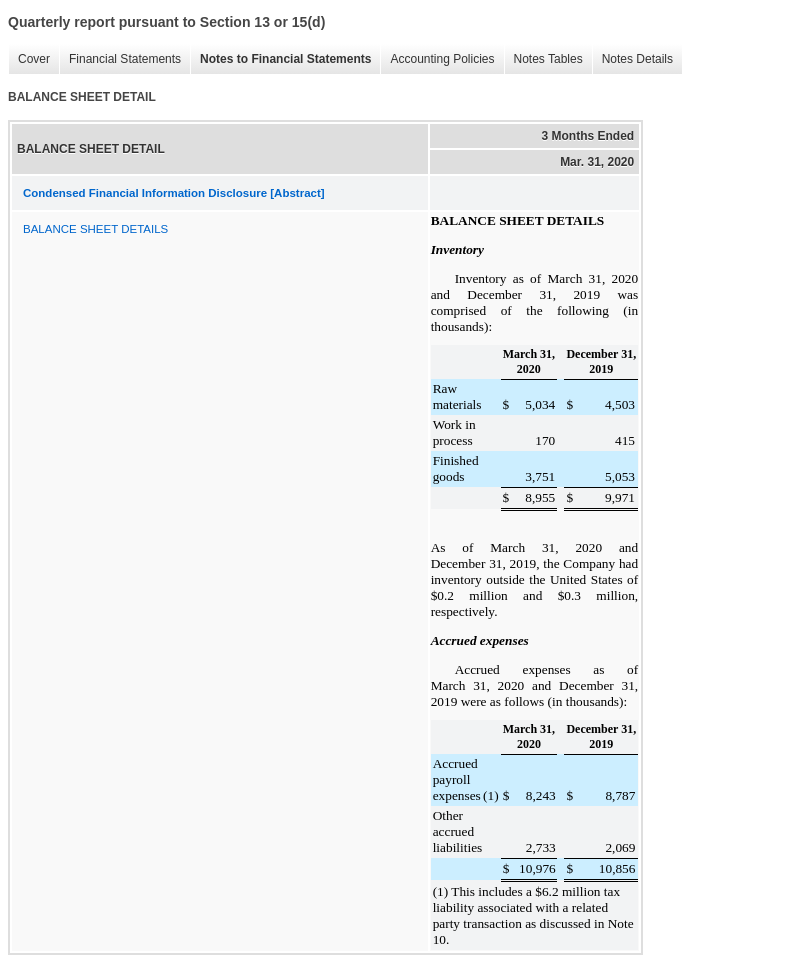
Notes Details (632, 59)
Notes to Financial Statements (280, 59)
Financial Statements (120, 59)
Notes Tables (543, 59)
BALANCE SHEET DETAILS (95, 229)
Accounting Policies (437, 59)
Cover (29, 59)
